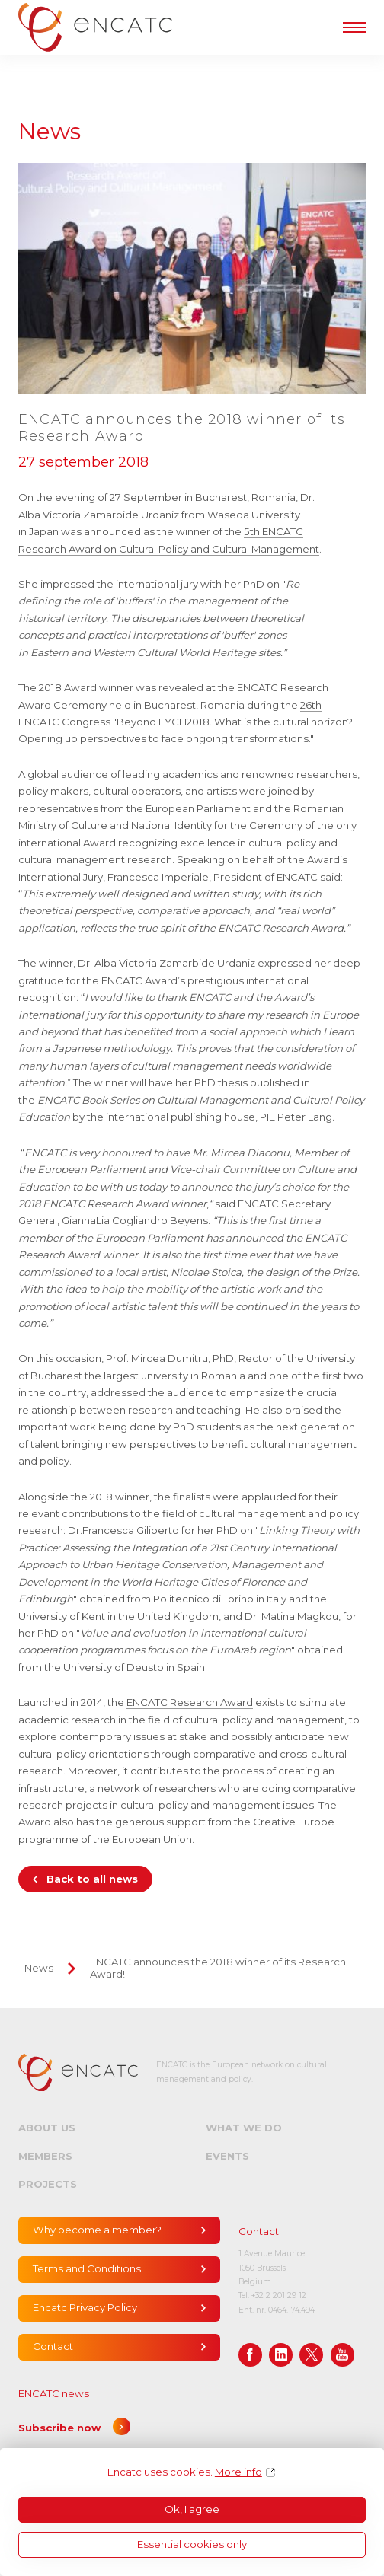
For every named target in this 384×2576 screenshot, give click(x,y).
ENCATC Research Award (189, 1702)
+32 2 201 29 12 (278, 2295)
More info (238, 2472)
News (38, 1968)
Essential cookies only (192, 2544)
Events (227, 2156)
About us (46, 2128)
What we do (244, 2128)
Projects (47, 2184)
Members (45, 2156)
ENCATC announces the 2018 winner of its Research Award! (218, 1968)
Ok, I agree (192, 2509)
